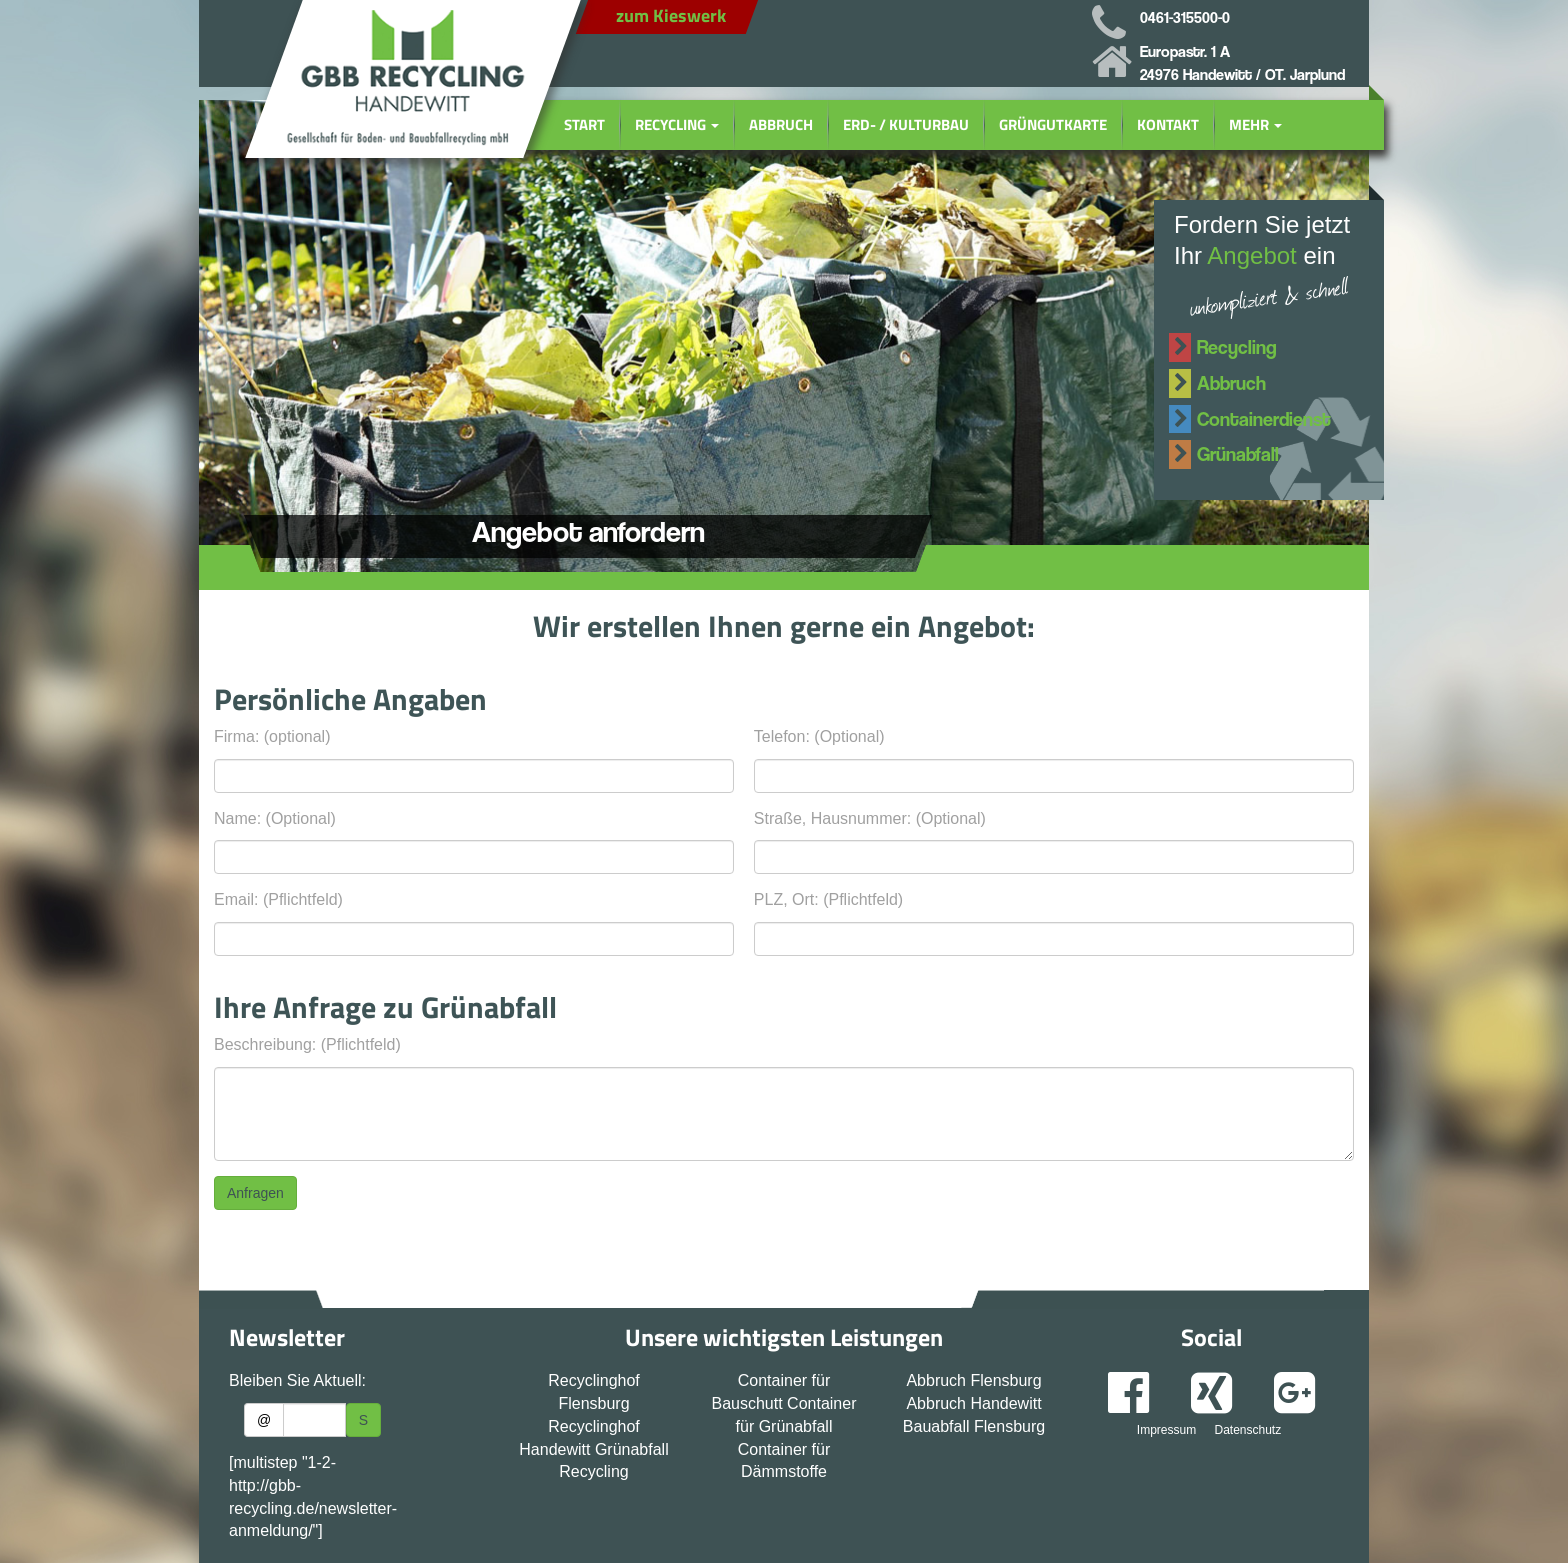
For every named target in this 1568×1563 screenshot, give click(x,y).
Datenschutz (1247, 1430)
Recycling (677, 124)
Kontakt (1168, 124)
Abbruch (781, 124)
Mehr (1255, 124)
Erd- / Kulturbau (906, 124)
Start (584, 124)
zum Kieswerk (671, 15)
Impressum (1166, 1430)
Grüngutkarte (1053, 124)
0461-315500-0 (1185, 17)
